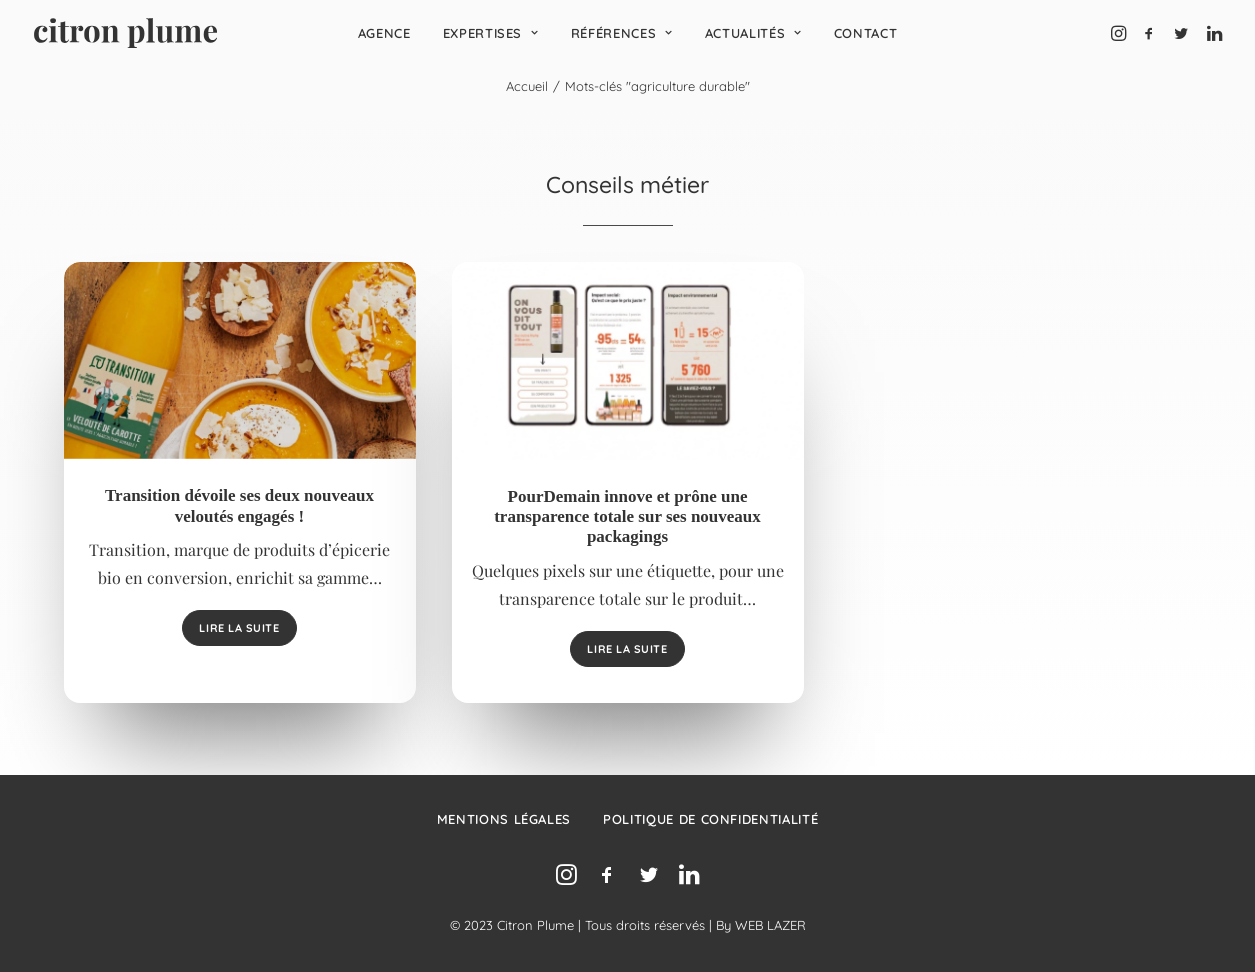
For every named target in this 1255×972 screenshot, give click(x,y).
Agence (384, 33)
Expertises (491, 33)
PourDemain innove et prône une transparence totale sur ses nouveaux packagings (627, 517)
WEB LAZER (770, 925)
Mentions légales (504, 819)
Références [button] (622, 33)
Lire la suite (239, 628)
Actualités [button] (753, 33)
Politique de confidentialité (710, 819)
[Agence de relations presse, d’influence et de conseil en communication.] (125, 33)
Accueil (527, 86)
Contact (866, 33)
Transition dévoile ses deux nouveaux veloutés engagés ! (239, 505)
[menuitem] (384, 33)
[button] (1120, 33)
